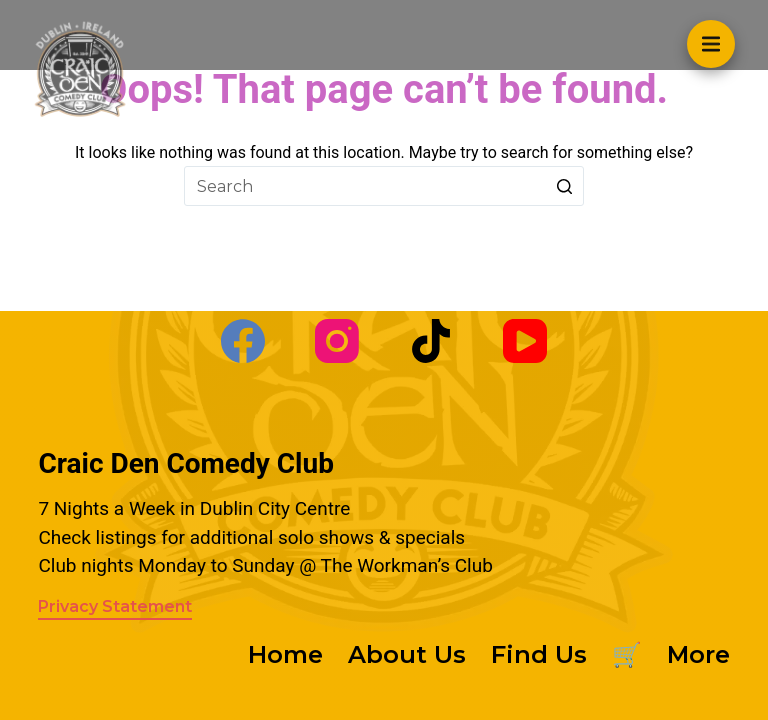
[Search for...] (384, 186)
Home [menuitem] (285, 654)
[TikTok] (431, 341)
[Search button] (564, 186)
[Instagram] (337, 341)
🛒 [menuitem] (627, 654)
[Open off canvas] (711, 44)
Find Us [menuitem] (539, 654)
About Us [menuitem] (407, 654)
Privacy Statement (115, 606)
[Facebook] (243, 341)
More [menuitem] (698, 654)
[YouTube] (525, 341)
